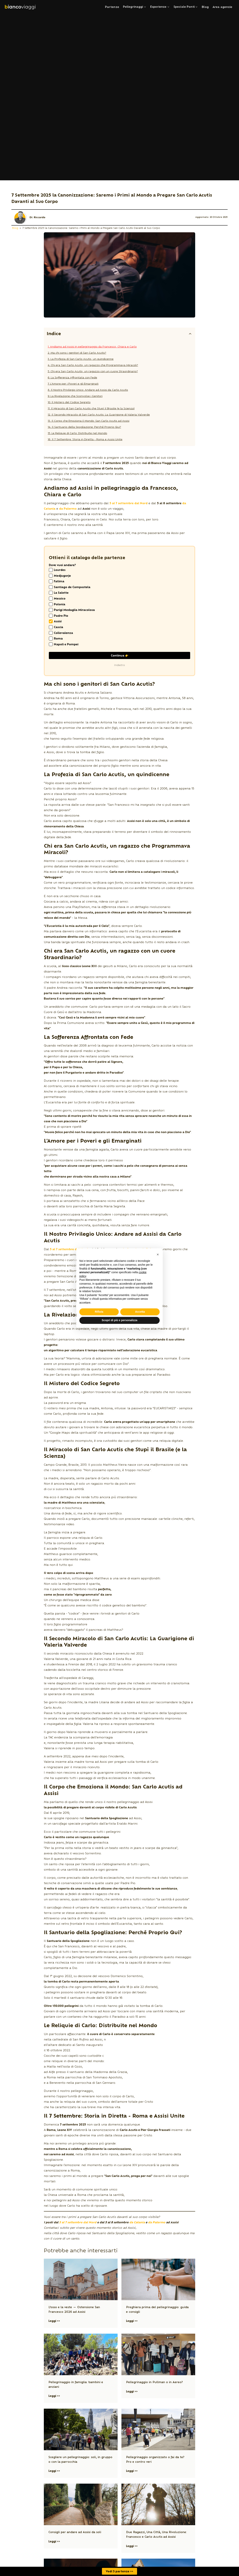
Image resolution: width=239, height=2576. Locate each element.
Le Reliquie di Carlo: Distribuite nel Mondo (79, 433)
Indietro (119, 665)
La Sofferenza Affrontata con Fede (74, 377)
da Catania (137, 2222)
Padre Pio (61, 615)
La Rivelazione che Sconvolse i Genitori (77, 396)
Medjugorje (62, 575)
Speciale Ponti (186, 7)
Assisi (58, 621)
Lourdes (59, 570)
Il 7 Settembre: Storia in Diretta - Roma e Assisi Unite (87, 439)
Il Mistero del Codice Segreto (71, 402)
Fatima (59, 581)
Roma (58, 638)
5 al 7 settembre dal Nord (128, 503)
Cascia (58, 627)
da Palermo (68, 508)
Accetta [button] (140, 1311)
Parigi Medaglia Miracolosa (74, 610)
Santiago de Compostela (72, 587)
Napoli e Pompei (66, 644)
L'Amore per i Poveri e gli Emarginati (74, 383)
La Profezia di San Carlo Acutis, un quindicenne (82, 359)
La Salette (61, 592)
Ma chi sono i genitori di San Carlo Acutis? (78, 352)
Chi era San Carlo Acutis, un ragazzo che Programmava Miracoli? (94, 365)
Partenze (112, 7)
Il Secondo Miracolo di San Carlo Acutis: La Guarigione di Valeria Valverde (101, 414)
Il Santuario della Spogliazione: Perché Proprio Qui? (86, 427)
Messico (59, 598)
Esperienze (160, 7)
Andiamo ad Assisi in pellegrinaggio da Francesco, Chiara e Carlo (93, 346)
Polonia (59, 604)
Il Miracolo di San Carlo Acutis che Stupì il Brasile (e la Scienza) (93, 408)
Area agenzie (222, 7)
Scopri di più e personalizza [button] (119, 1320)
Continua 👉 (119, 655)
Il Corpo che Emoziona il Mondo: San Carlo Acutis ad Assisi (90, 420)
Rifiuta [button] (99, 1311)
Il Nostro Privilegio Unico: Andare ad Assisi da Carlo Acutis (89, 390)
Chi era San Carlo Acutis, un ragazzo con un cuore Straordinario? (94, 371)
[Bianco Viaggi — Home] (20, 7)
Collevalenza (63, 633)
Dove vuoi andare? (62, 565)
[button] (158, 1254)
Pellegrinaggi (134, 7)
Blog (205, 7)
